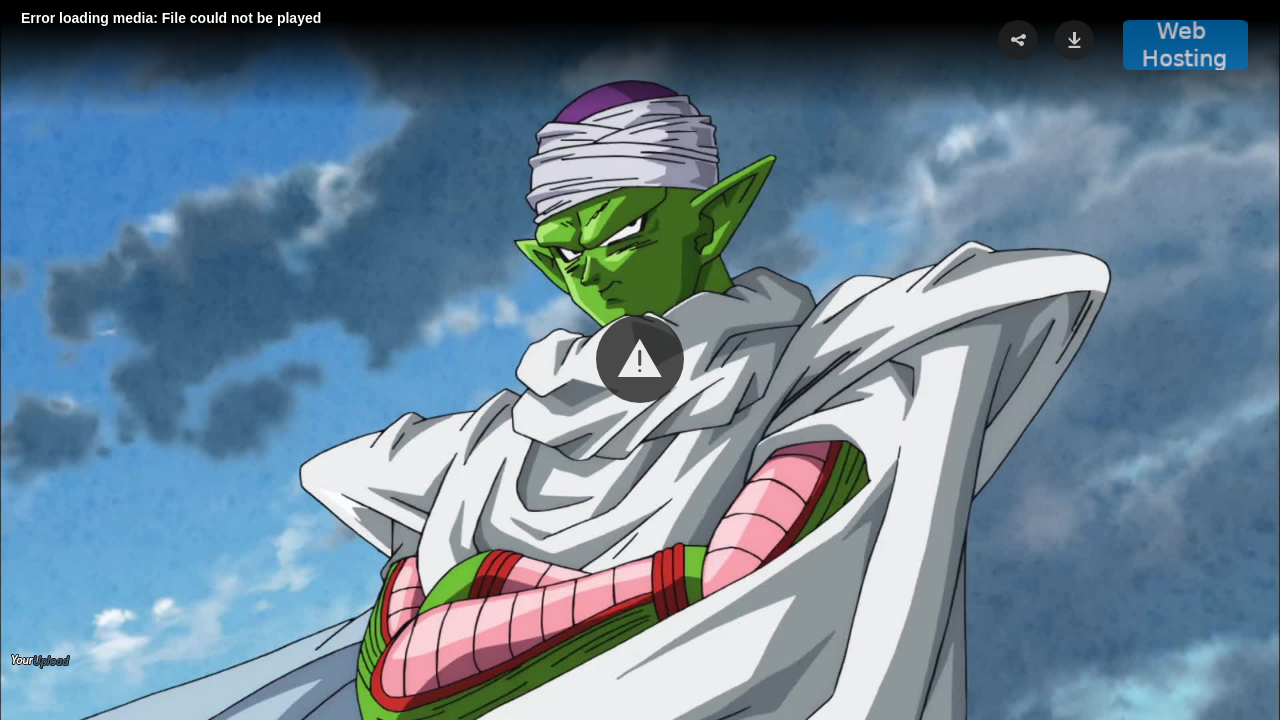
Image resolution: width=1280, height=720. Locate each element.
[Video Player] (640, 360)
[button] (640, 359)
